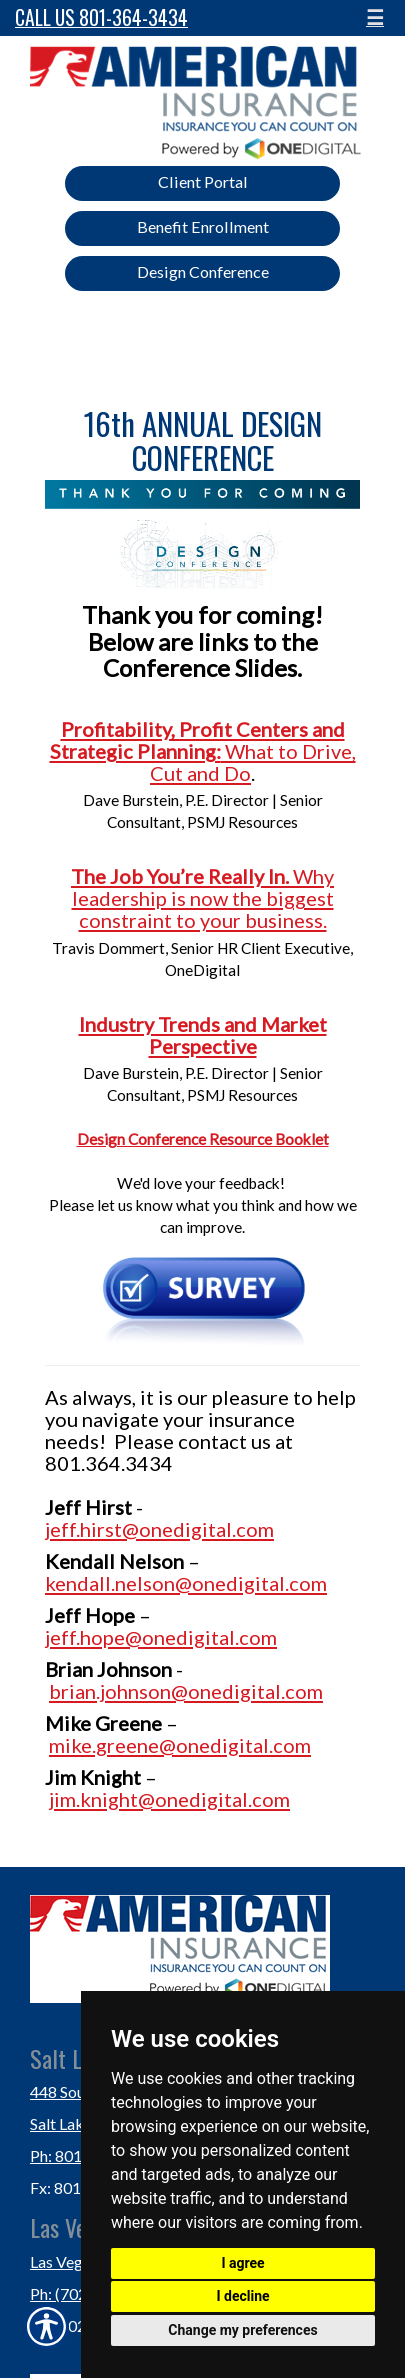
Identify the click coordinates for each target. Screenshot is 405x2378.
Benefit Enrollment (203, 226)
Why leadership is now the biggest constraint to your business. (203, 898)
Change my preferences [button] (242, 2330)
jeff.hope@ (93, 1637)
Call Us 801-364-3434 (101, 17)
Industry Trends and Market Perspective (203, 1035)
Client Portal (203, 181)
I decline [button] (242, 2296)
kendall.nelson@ (118, 1583)
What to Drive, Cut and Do (253, 762)
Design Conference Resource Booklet (203, 1139)
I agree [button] (242, 2263)
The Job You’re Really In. (182, 876)
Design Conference (203, 271)
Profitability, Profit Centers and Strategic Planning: (197, 740)
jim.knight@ (102, 1799)
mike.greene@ (112, 1745)
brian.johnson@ (118, 1691)
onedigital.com (259, 1583)
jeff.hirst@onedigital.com (159, 1529)
